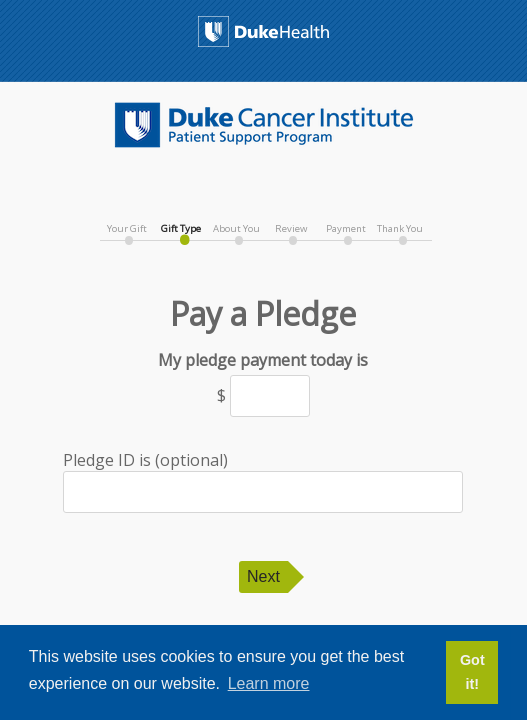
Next (263, 576)
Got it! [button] (472, 672)
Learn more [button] (269, 683)
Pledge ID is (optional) (263, 481)
